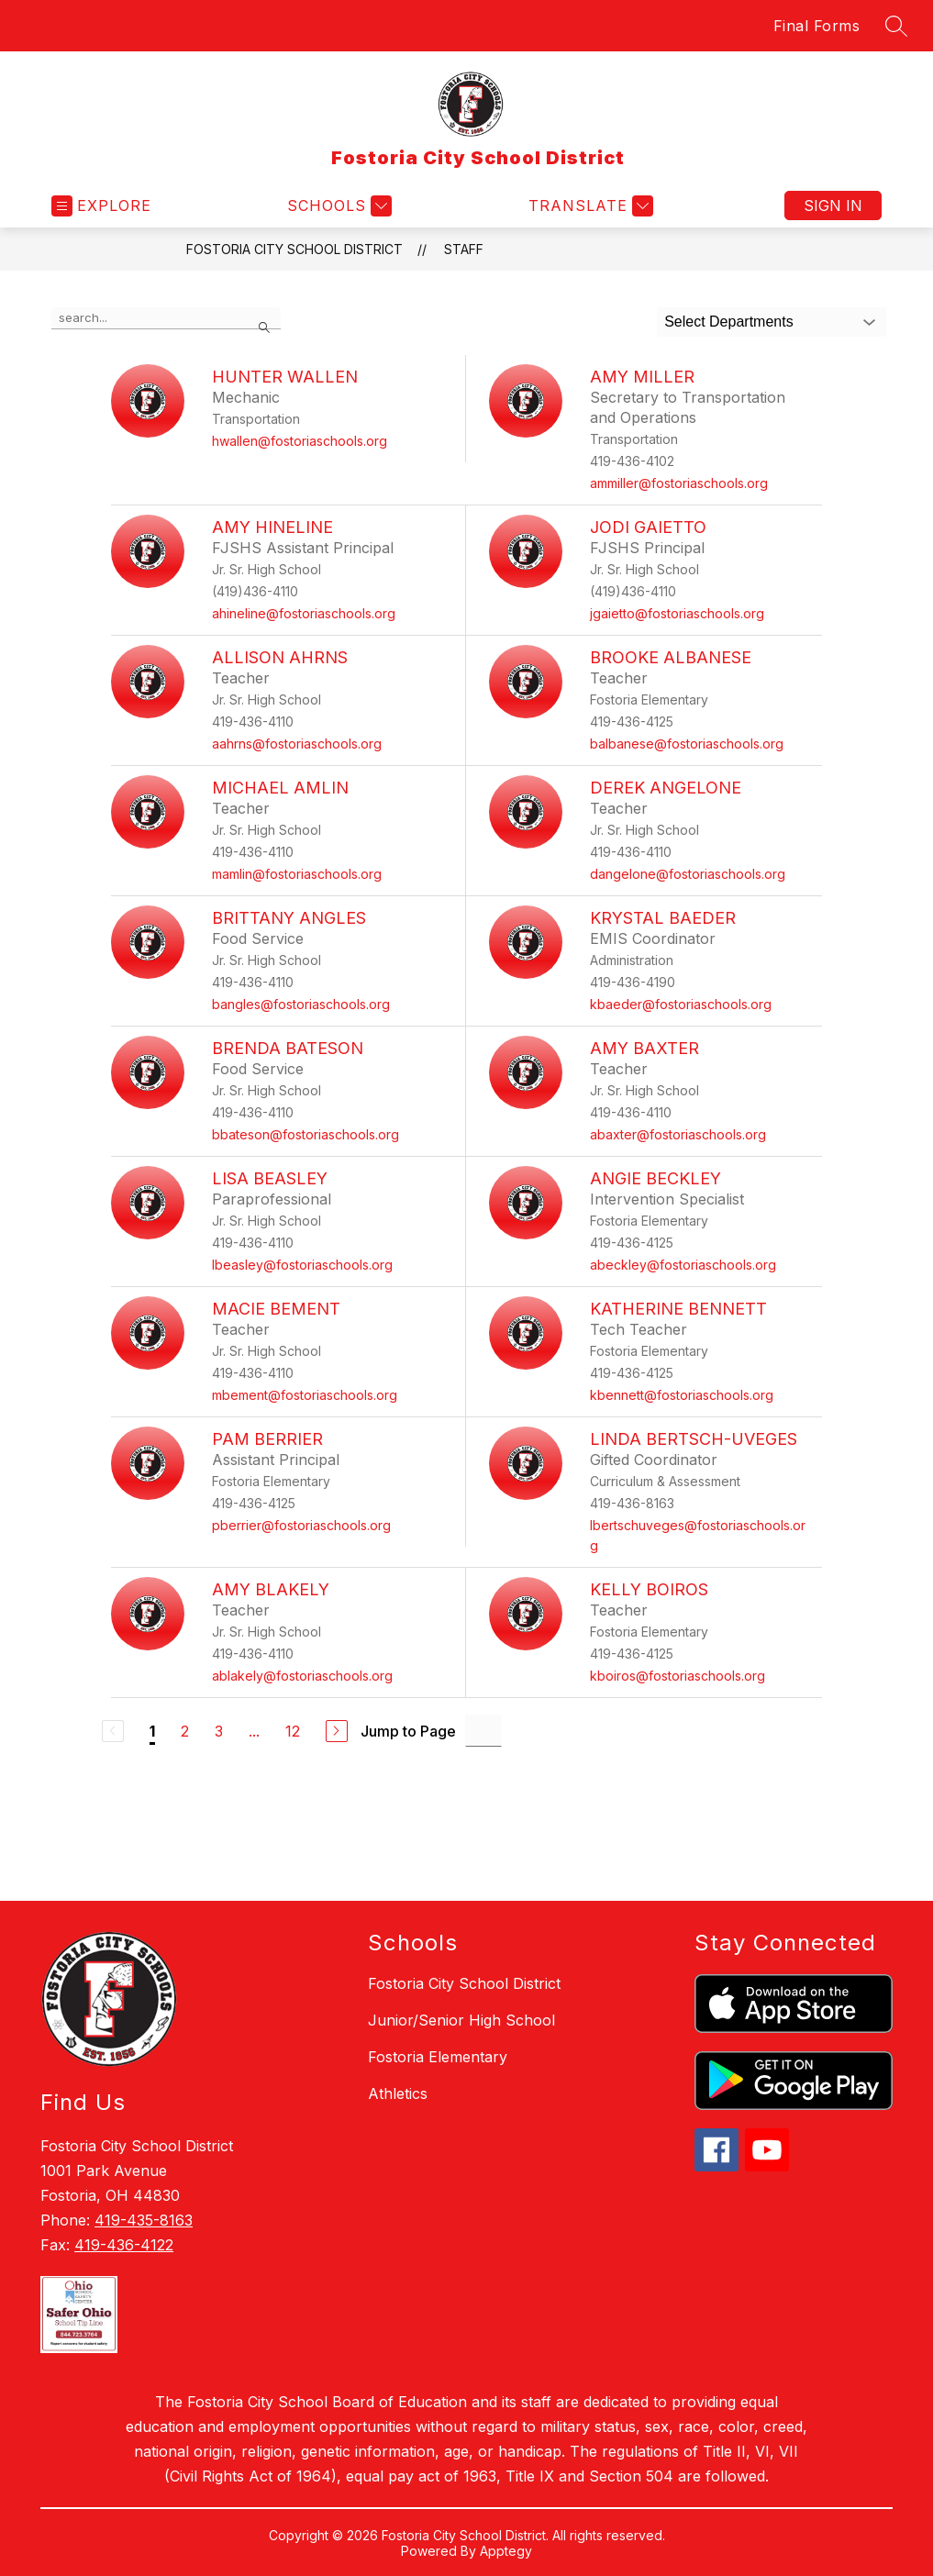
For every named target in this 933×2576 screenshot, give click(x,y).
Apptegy (506, 2551)
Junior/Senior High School (461, 2020)
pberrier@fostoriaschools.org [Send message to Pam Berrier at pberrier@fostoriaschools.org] (301, 1525)
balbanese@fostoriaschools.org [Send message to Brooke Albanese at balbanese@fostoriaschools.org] (686, 743)
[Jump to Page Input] (483, 1731)
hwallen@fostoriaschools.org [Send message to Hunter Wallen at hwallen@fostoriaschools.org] (299, 441)
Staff (463, 249)
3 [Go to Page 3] (219, 1731)
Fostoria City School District (294, 249)
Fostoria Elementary (437, 2057)
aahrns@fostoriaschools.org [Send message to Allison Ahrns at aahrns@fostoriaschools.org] (297, 743)
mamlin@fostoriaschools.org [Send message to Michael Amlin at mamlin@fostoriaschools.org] (297, 874)
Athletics (398, 2093)
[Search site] (896, 26)
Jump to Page (408, 1731)
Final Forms (817, 26)
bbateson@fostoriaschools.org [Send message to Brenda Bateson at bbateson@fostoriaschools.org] (305, 1134)
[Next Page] (337, 1731)
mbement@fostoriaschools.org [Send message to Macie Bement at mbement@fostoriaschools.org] (304, 1395)
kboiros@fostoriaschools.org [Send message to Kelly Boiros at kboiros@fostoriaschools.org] (677, 1675)
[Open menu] (101, 205)
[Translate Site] (588, 205)
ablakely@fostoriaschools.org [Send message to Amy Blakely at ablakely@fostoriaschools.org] (302, 1675)
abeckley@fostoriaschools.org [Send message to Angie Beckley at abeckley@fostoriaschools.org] (683, 1264)
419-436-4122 (123, 2245)
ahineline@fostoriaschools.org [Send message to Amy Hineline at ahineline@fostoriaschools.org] (303, 613)
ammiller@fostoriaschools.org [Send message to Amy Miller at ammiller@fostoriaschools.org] (679, 483)
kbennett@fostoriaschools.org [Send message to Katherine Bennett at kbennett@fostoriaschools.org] (681, 1395)
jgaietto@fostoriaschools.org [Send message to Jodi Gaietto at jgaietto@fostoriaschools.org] (677, 613)
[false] (166, 318)
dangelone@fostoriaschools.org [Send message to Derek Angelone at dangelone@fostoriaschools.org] (687, 874)
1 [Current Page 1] (152, 1731)
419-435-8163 (143, 2220)
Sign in (833, 205)
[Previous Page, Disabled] (113, 1731)
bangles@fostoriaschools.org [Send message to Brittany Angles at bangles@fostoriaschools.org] (301, 1004)
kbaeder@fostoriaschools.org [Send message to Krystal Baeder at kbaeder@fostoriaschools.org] (681, 1004)
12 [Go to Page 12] (292, 1731)
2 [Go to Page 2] (185, 1731)
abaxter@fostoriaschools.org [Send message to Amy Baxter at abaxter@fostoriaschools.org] (678, 1134)
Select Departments (729, 321)
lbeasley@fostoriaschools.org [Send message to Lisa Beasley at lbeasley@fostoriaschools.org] (302, 1264)
